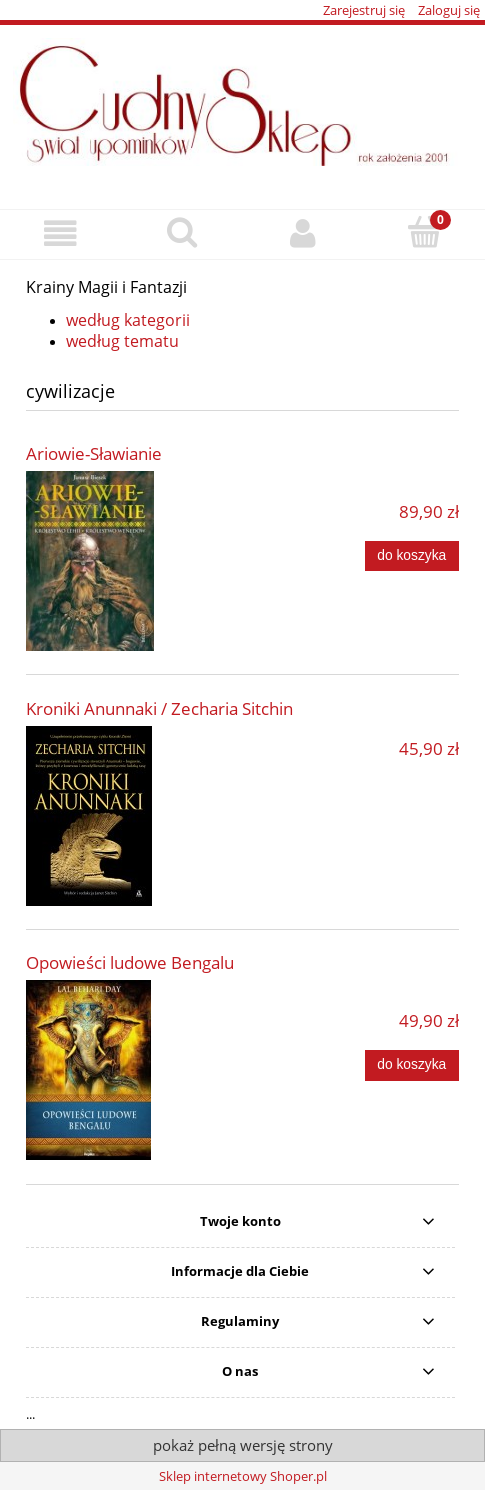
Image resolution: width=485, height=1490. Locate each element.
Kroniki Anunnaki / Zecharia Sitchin (159, 708)
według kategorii (128, 320)
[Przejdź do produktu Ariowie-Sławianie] (112, 561)
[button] (60, 233)
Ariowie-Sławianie (94, 453)
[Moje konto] (303, 233)
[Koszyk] (424, 232)
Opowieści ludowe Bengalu (130, 962)
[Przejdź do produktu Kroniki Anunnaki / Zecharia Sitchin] (112, 816)
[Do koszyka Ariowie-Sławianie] (412, 556)
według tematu (122, 341)
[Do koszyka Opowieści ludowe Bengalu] (412, 1065)
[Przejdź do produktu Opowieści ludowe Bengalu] (112, 1070)
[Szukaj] (181, 232)
